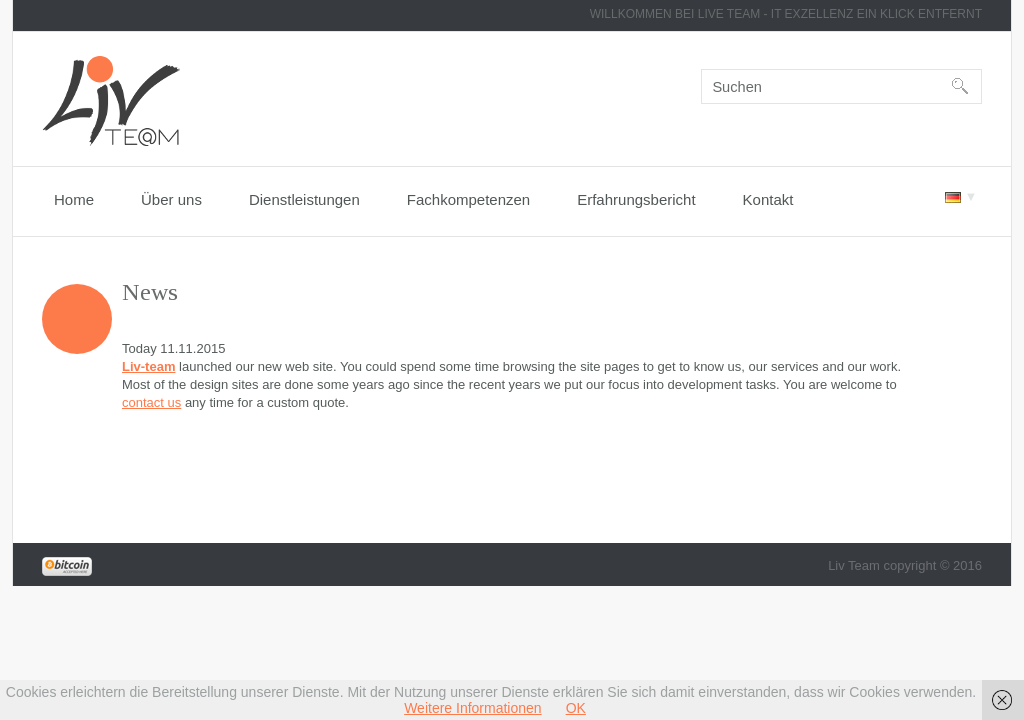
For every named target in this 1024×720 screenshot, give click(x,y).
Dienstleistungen (304, 199)
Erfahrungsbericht (636, 199)
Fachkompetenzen (468, 199)
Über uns (171, 199)
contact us (151, 402)
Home (74, 199)
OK (576, 708)
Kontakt (768, 199)
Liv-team (148, 366)
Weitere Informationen (472, 708)
